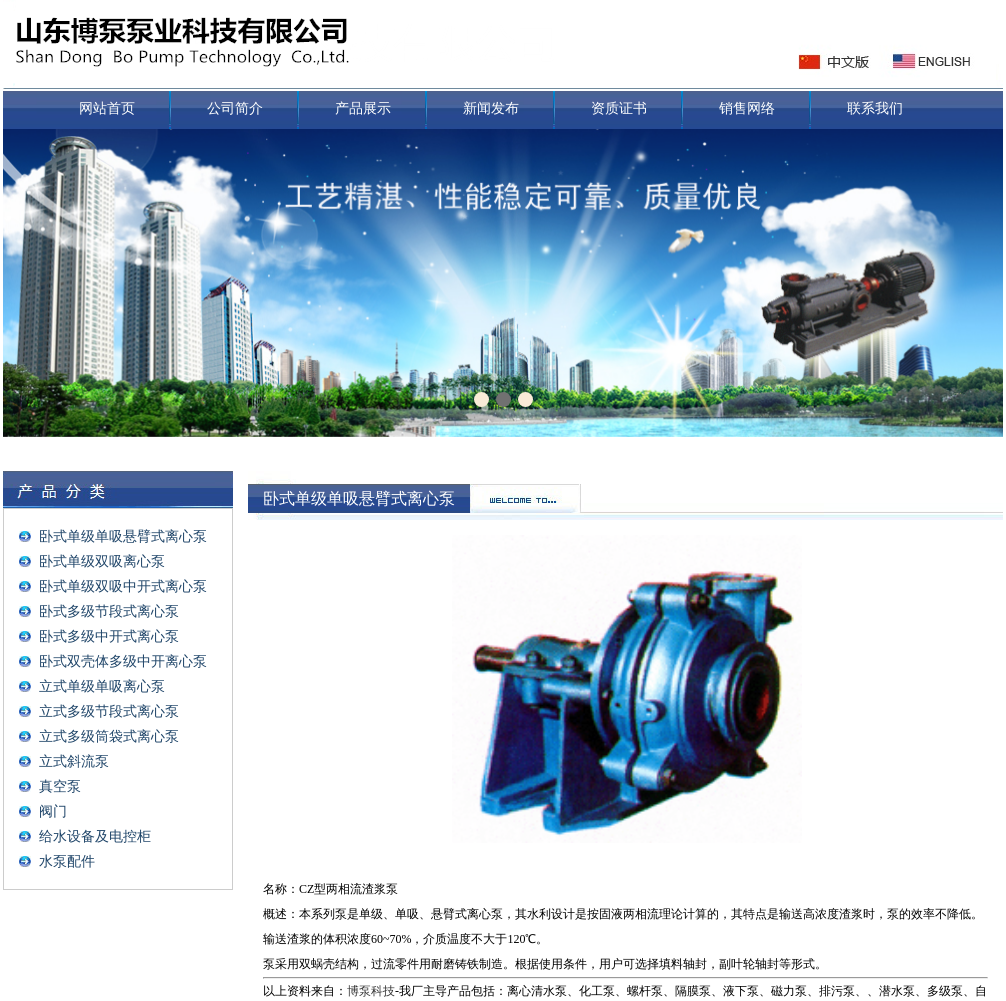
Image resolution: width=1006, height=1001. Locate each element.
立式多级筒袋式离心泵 (109, 736)
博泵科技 (371, 991)
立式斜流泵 (74, 761)
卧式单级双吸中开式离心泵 (123, 586)
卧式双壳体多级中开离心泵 (123, 661)
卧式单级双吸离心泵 (102, 561)
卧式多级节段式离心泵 (109, 611)
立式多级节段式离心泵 (109, 711)
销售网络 (747, 108)
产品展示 (363, 108)
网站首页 (107, 108)
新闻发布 (491, 108)
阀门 (53, 811)
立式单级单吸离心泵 (102, 686)
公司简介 (235, 108)
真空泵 (60, 786)
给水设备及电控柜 (95, 836)
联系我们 (875, 108)
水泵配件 (67, 861)
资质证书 (619, 108)
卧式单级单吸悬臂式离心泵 (123, 536)
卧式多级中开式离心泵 (109, 636)
